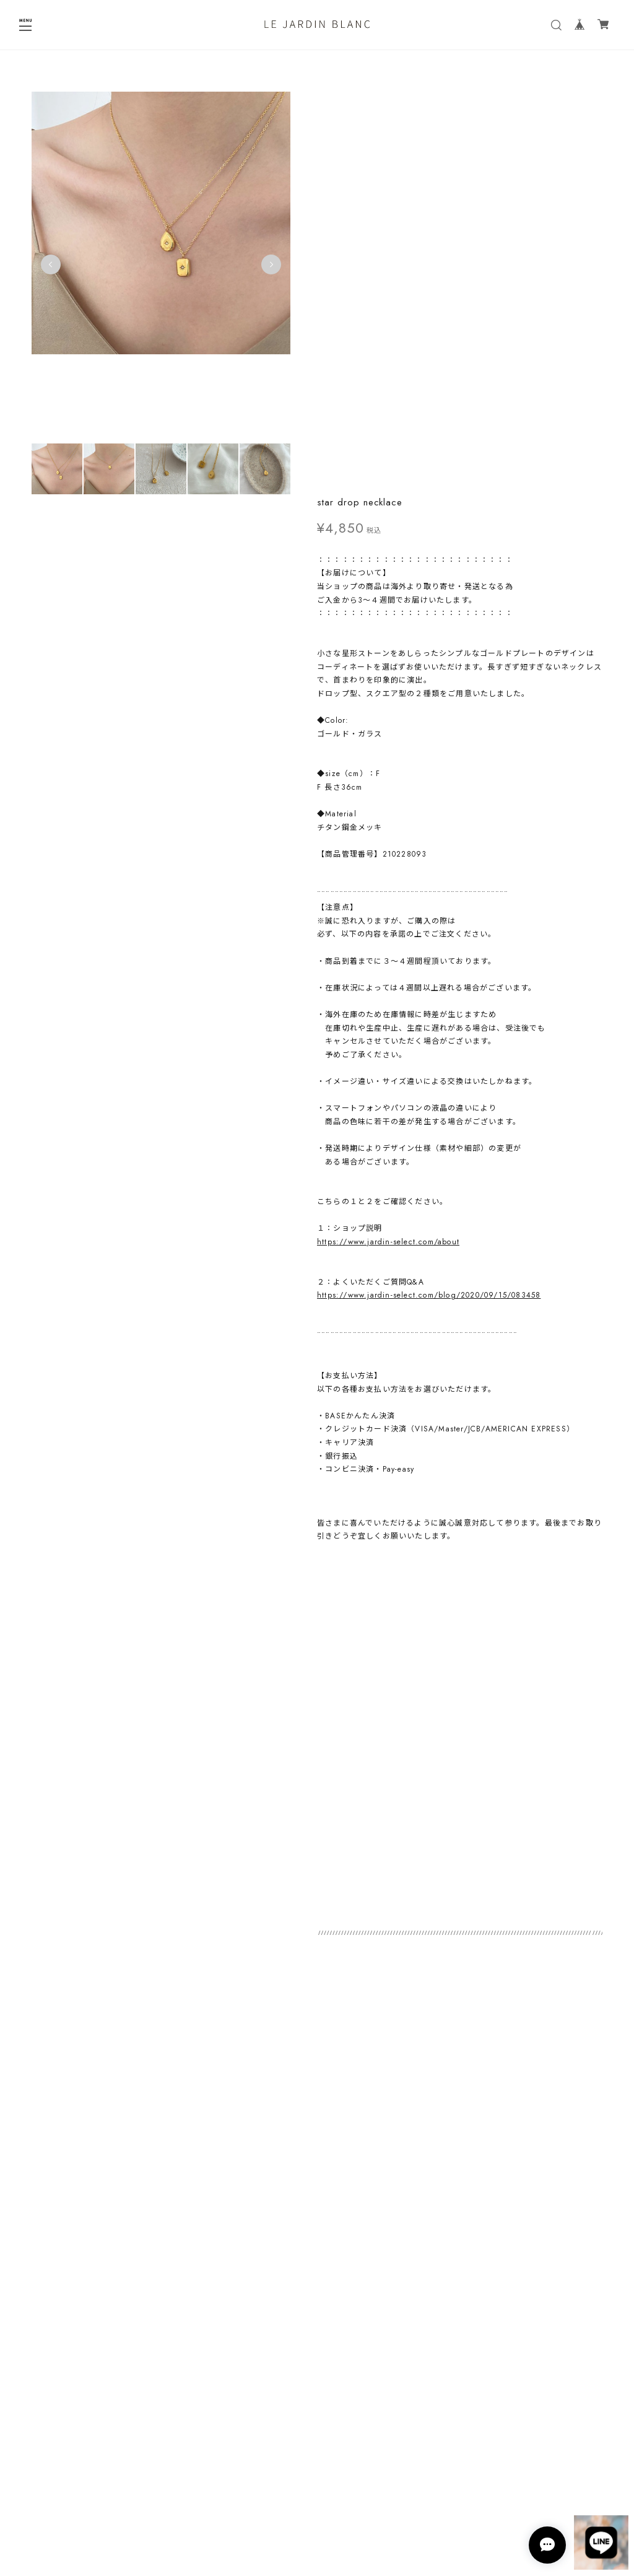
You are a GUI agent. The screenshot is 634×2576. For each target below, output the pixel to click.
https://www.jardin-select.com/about (388, 841)
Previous (51, 268)
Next (269, 268)
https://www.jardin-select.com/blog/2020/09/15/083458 (429, 895)
